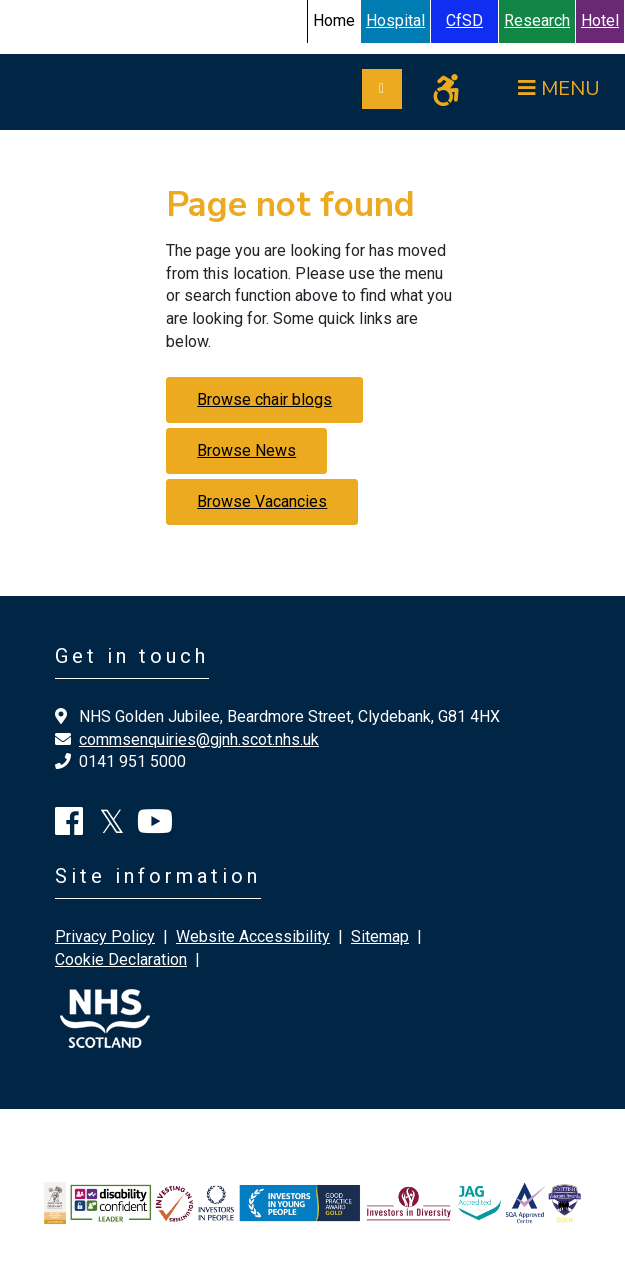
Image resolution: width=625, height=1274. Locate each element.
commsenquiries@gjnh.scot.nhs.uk (199, 739)
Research (537, 20)
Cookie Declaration (121, 959)
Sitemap (380, 936)
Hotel (600, 20)
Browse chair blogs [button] (264, 399)
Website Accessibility (253, 936)
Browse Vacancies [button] (262, 501)
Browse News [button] (246, 450)
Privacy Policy (105, 936)
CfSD (464, 20)
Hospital (395, 20)
